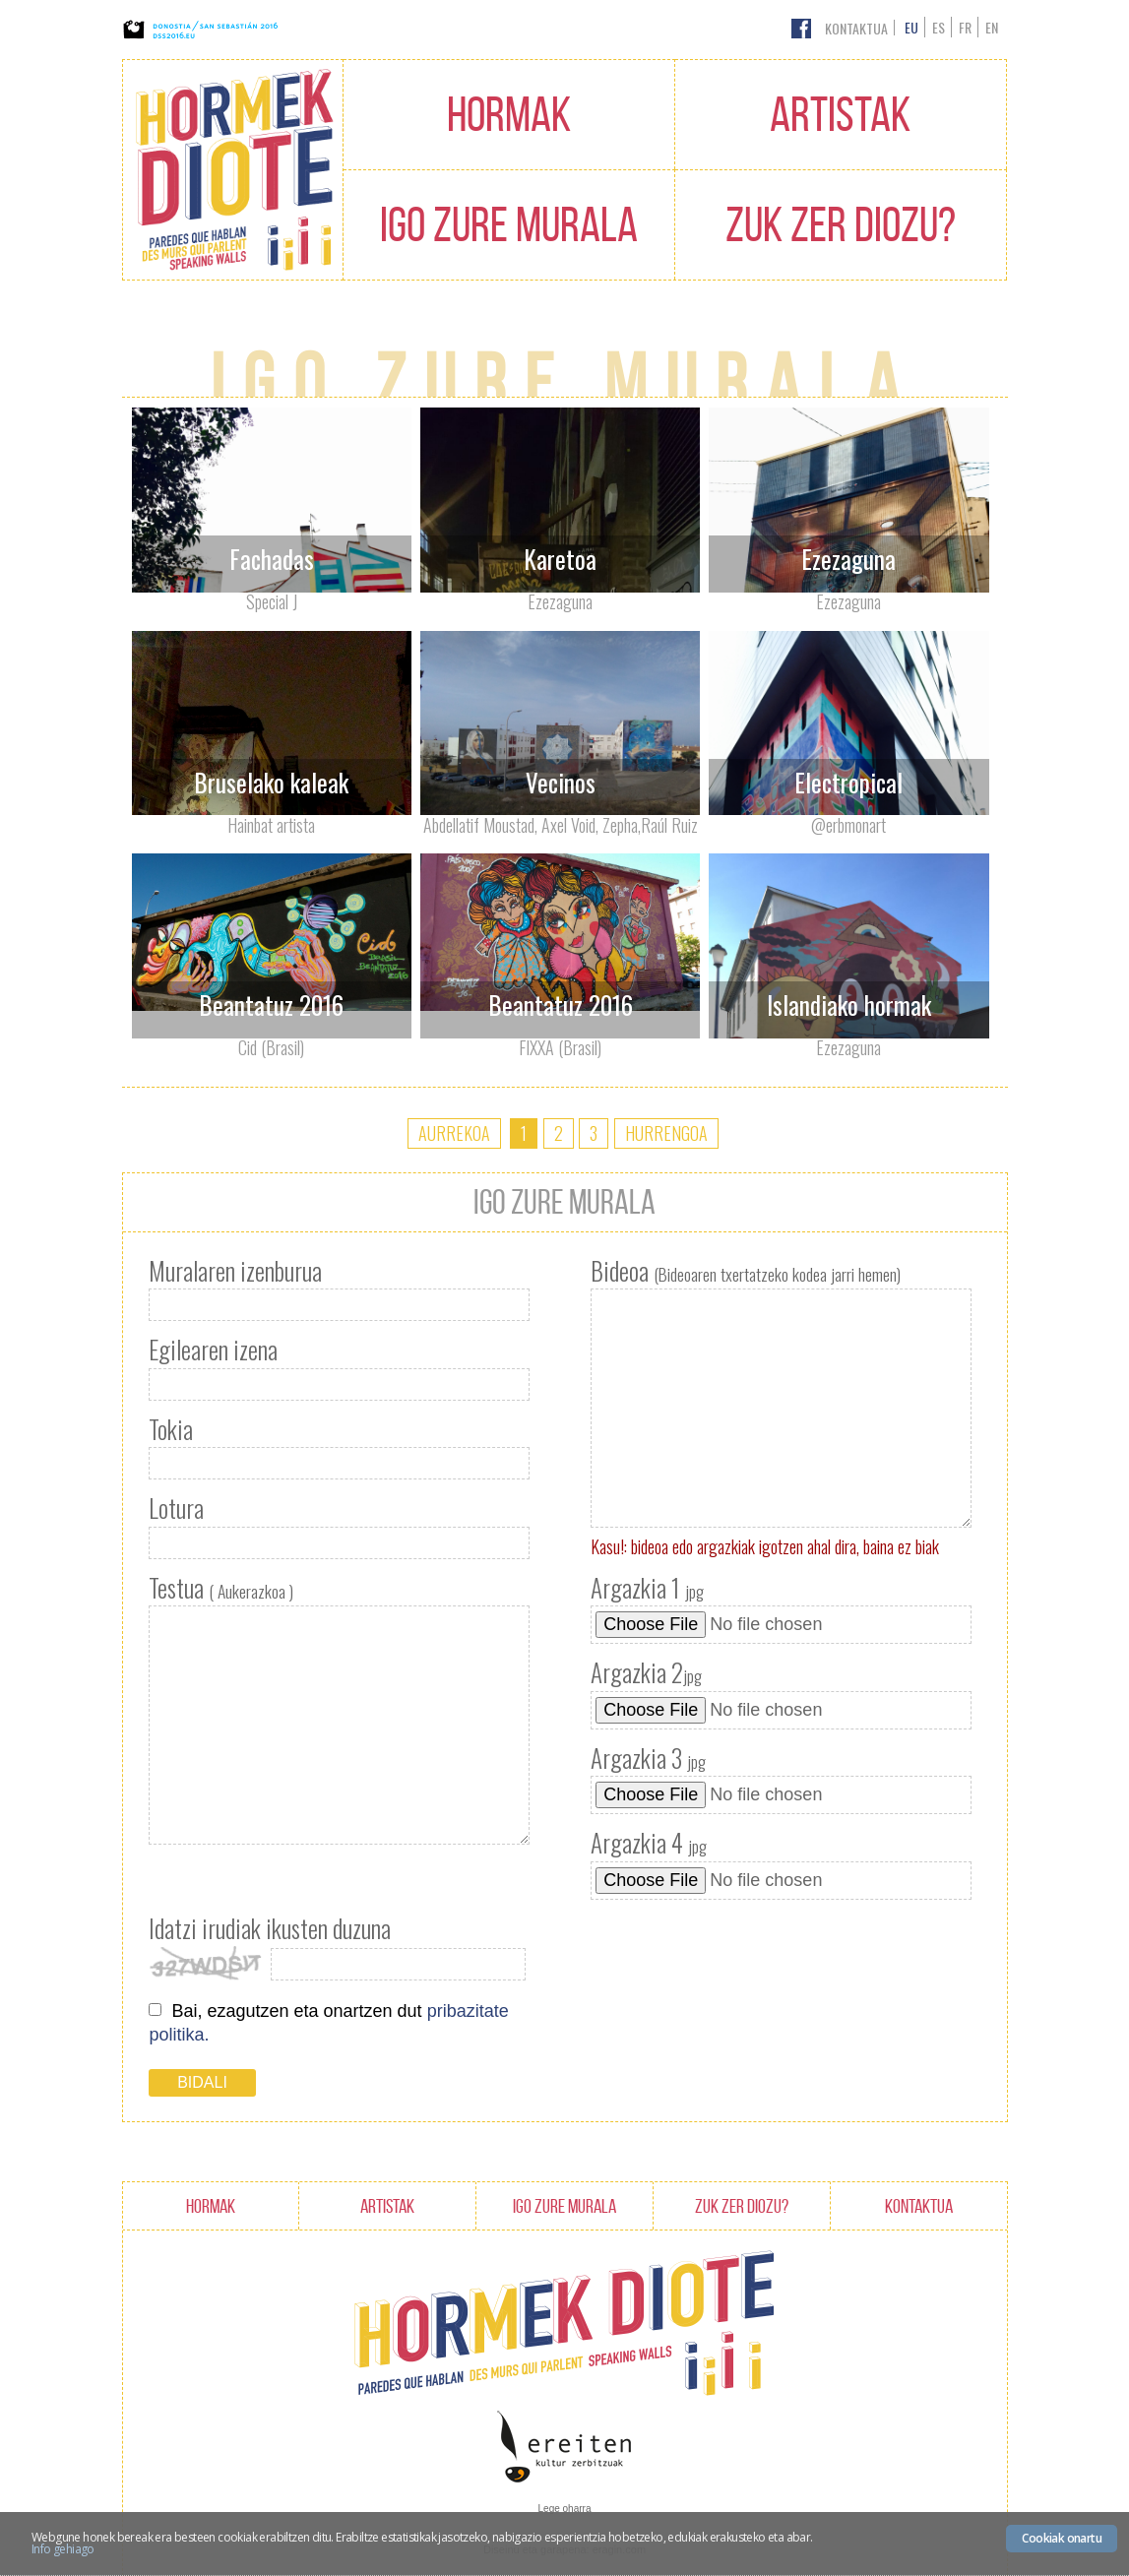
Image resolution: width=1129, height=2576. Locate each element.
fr (965, 27)
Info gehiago (62, 2549)
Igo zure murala (509, 224)
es (938, 27)
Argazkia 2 (646, 1672)
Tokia (171, 1429)
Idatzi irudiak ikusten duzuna (270, 1928)
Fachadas (271, 558)
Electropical (848, 782)
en (991, 27)
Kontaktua (856, 28)
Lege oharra (565, 2508)
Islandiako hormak (849, 1004)
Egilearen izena (213, 1349)
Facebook (801, 28)
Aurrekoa (454, 1133)
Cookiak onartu (1061, 2538)
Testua (221, 1588)
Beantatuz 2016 (271, 1004)
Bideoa (746, 1271)
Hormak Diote (233, 170)
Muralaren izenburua (235, 1271)
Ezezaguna (848, 558)
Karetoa (560, 558)
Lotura (176, 1508)
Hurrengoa (666, 1133)
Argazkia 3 (648, 1758)
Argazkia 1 (647, 1588)
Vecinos (561, 782)
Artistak (840, 114)
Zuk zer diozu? (840, 224)
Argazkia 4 (649, 1842)
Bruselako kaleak (271, 782)
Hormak (509, 114)
